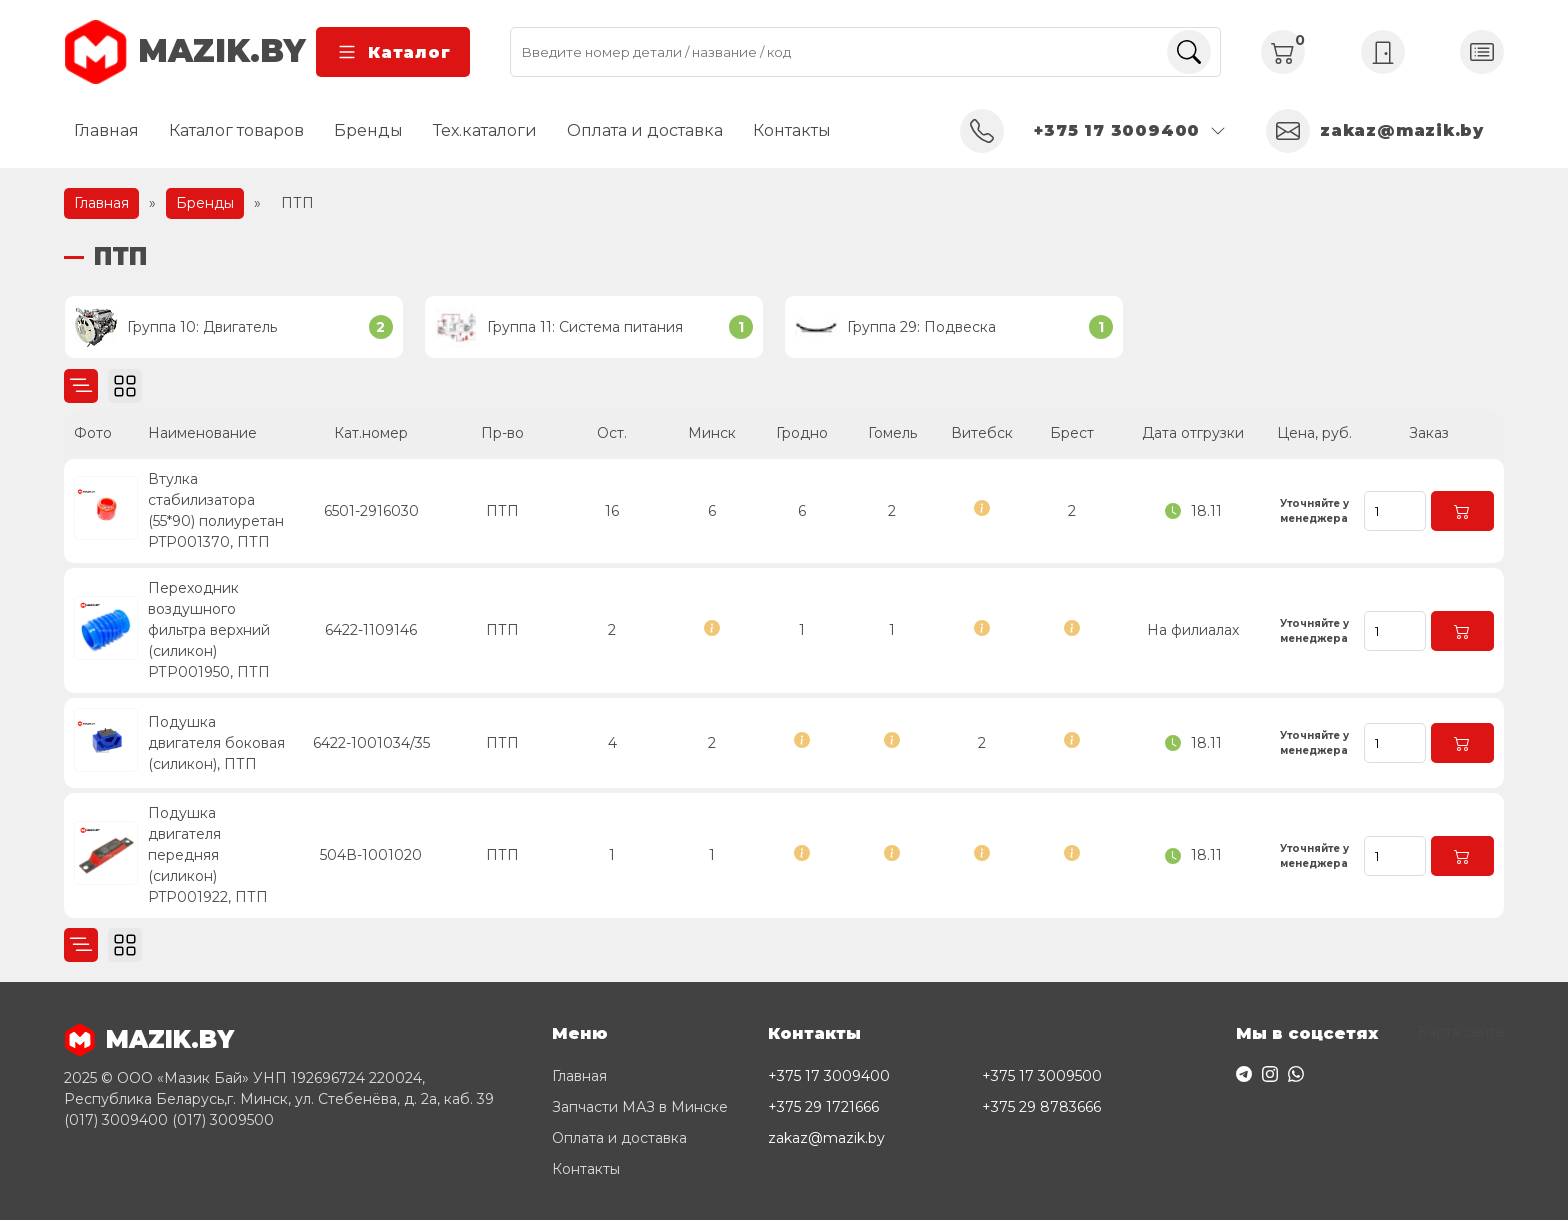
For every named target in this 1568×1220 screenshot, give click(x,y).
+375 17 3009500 (1042, 1076)
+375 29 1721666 (823, 1107)
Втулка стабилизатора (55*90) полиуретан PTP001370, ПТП (216, 510)
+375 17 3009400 (829, 1076)
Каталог (393, 52)
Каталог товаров (236, 130)
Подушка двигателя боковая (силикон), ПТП (216, 743)
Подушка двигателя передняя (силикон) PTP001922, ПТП (208, 855)
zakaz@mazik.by (826, 1138)
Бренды (368, 130)
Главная (106, 130)
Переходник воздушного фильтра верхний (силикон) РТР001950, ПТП (209, 630)
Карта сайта (1461, 1032)
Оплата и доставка (645, 130)
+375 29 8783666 (1041, 1107)
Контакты (792, 130)
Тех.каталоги (485, 130)
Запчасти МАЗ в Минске (640, 1107)
